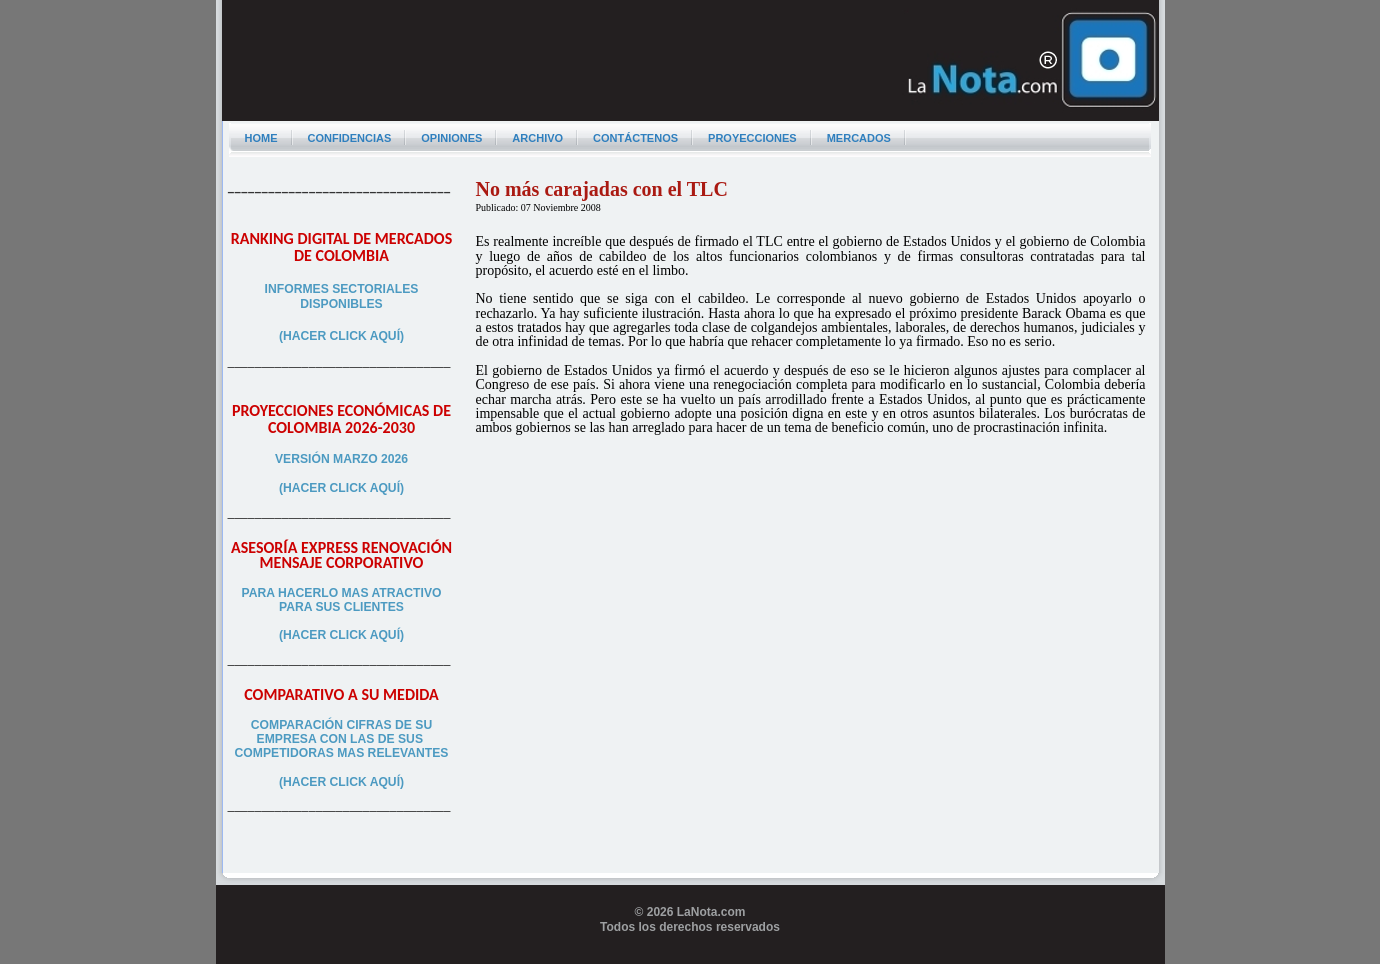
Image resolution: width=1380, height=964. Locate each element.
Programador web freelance (690, 956)
